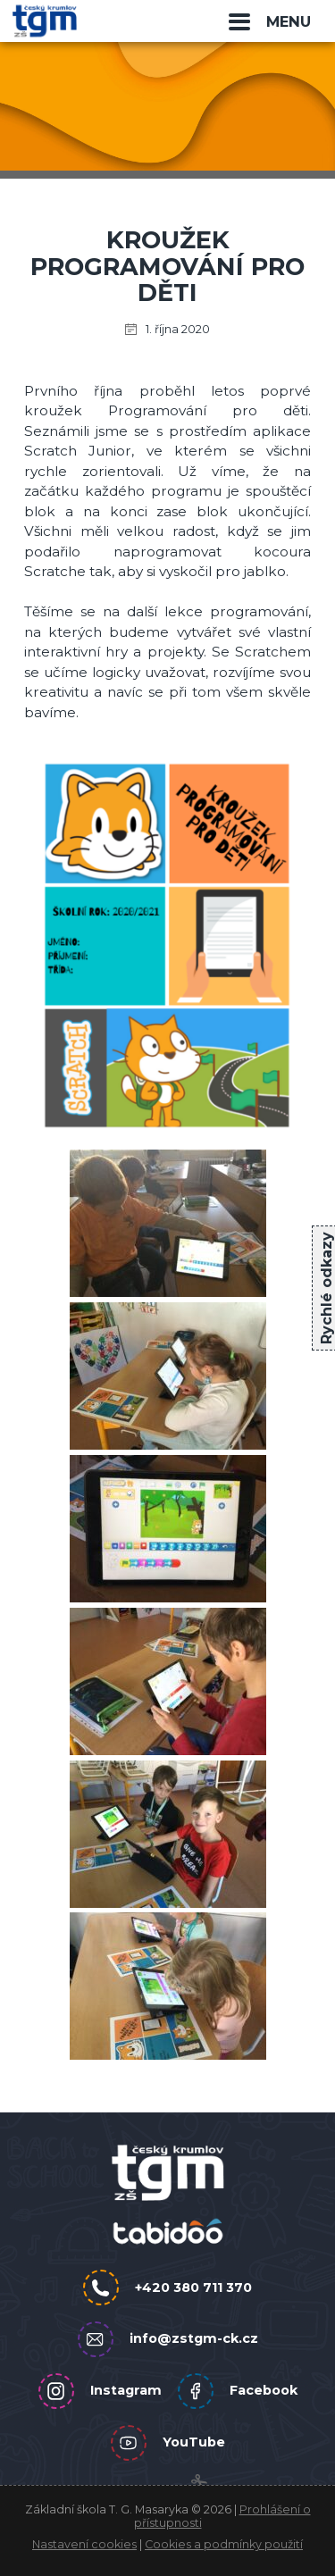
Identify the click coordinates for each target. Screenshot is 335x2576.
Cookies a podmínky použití (224, 2544)
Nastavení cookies (84, 2544)
